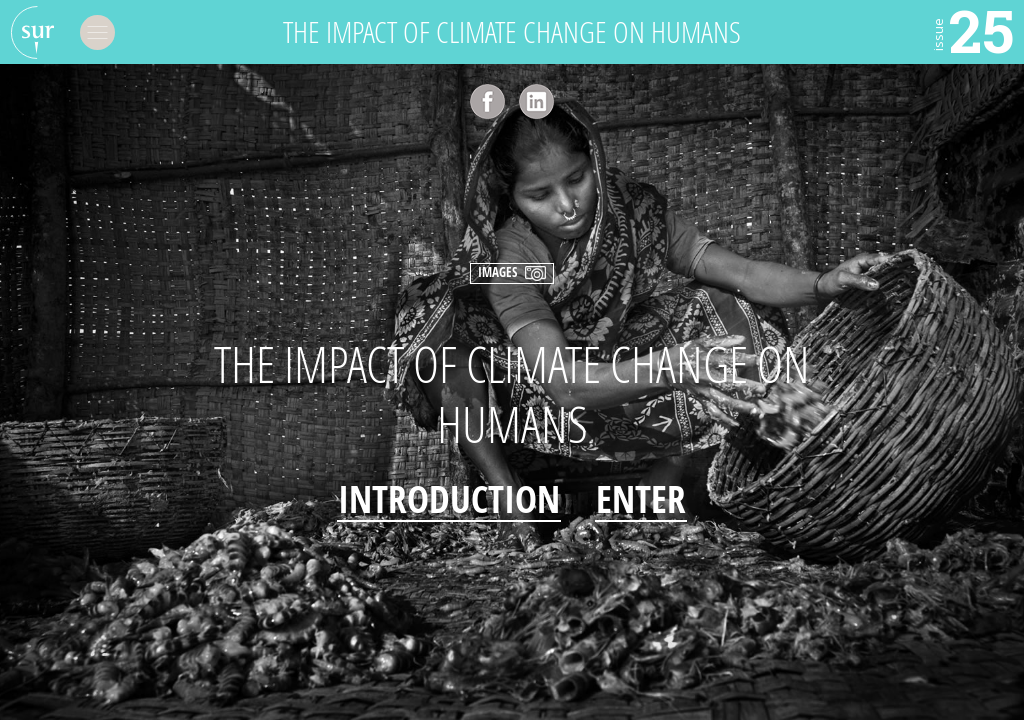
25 (972, 30)
